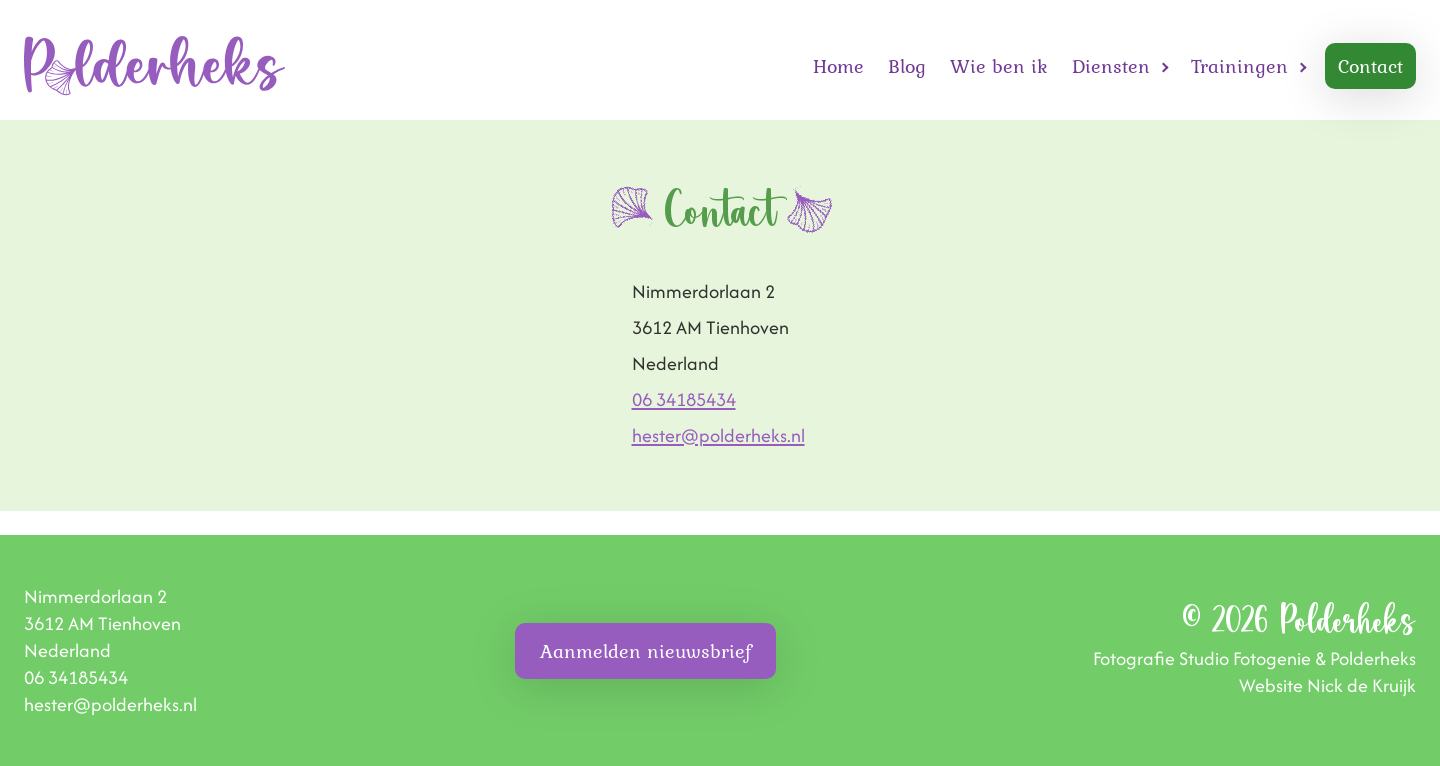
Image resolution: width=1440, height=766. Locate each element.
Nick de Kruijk (1361, 685)
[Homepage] (154, 66)
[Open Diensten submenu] (1165, 66)
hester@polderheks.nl (718, 435)
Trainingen (1239, 66)
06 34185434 (684, 399)
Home (838, 66)
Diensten (1111, 66)
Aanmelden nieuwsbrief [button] (645, 651)
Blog (907, 66)
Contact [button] (1370, 66)
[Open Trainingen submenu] (1303, 66)
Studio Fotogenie (1245, 658)
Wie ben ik (999, 66)
